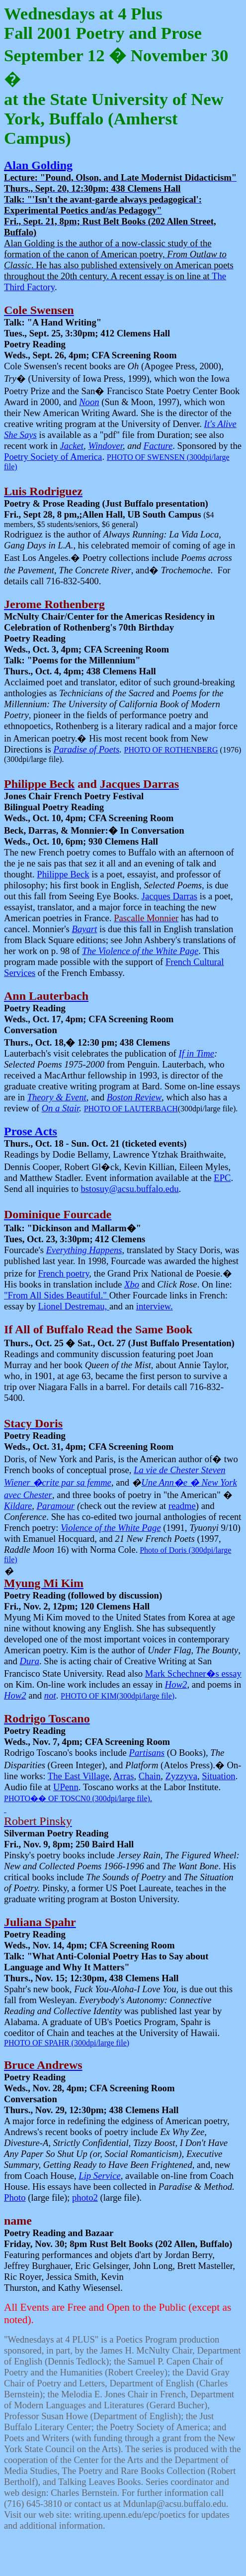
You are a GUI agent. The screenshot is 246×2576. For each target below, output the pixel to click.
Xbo (131, 1284)
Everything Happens (84, 1250)
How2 (176, 1684)
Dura (29, 1661)
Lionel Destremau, (73, 1306)
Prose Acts (30, 1131)
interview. (154, 1306)
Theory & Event (56, 1097)
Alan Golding (38, 165)
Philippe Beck (63, 874)
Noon (89, 402)
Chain (150, 1776)
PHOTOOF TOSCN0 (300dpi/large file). (78, 1798)
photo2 (85, 2197)
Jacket (71, 445)
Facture (158, 445)
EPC (222, 1178)
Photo (15, 2197)
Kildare (18, 1506)
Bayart (84, 929)
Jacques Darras (169, 896)
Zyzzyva (181, 1776)
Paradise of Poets (87, 749)
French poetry (63, 1273)
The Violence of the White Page (140, 951)
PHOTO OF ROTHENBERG (171, 750)
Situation (218, 1776)
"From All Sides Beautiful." (56, 1295)
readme (182, 1506)
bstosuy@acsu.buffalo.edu (129, 1188)
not (50, 1695)
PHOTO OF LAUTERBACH (131, 1108)
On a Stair (61, 1108)
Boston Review (134, 1097)
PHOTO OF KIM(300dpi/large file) (117, 1696)
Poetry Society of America (53, 456)
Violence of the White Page (111, 1527)
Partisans (146, 1752)
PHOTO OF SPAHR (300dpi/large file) (66, 2043)
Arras (123, 1776)
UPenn (66, 1787)
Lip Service (99, 2175)
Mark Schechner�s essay (193, 1673)
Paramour (56, 1506)
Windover (105, 445)
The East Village (78, 1776)
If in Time (197, 1053)
